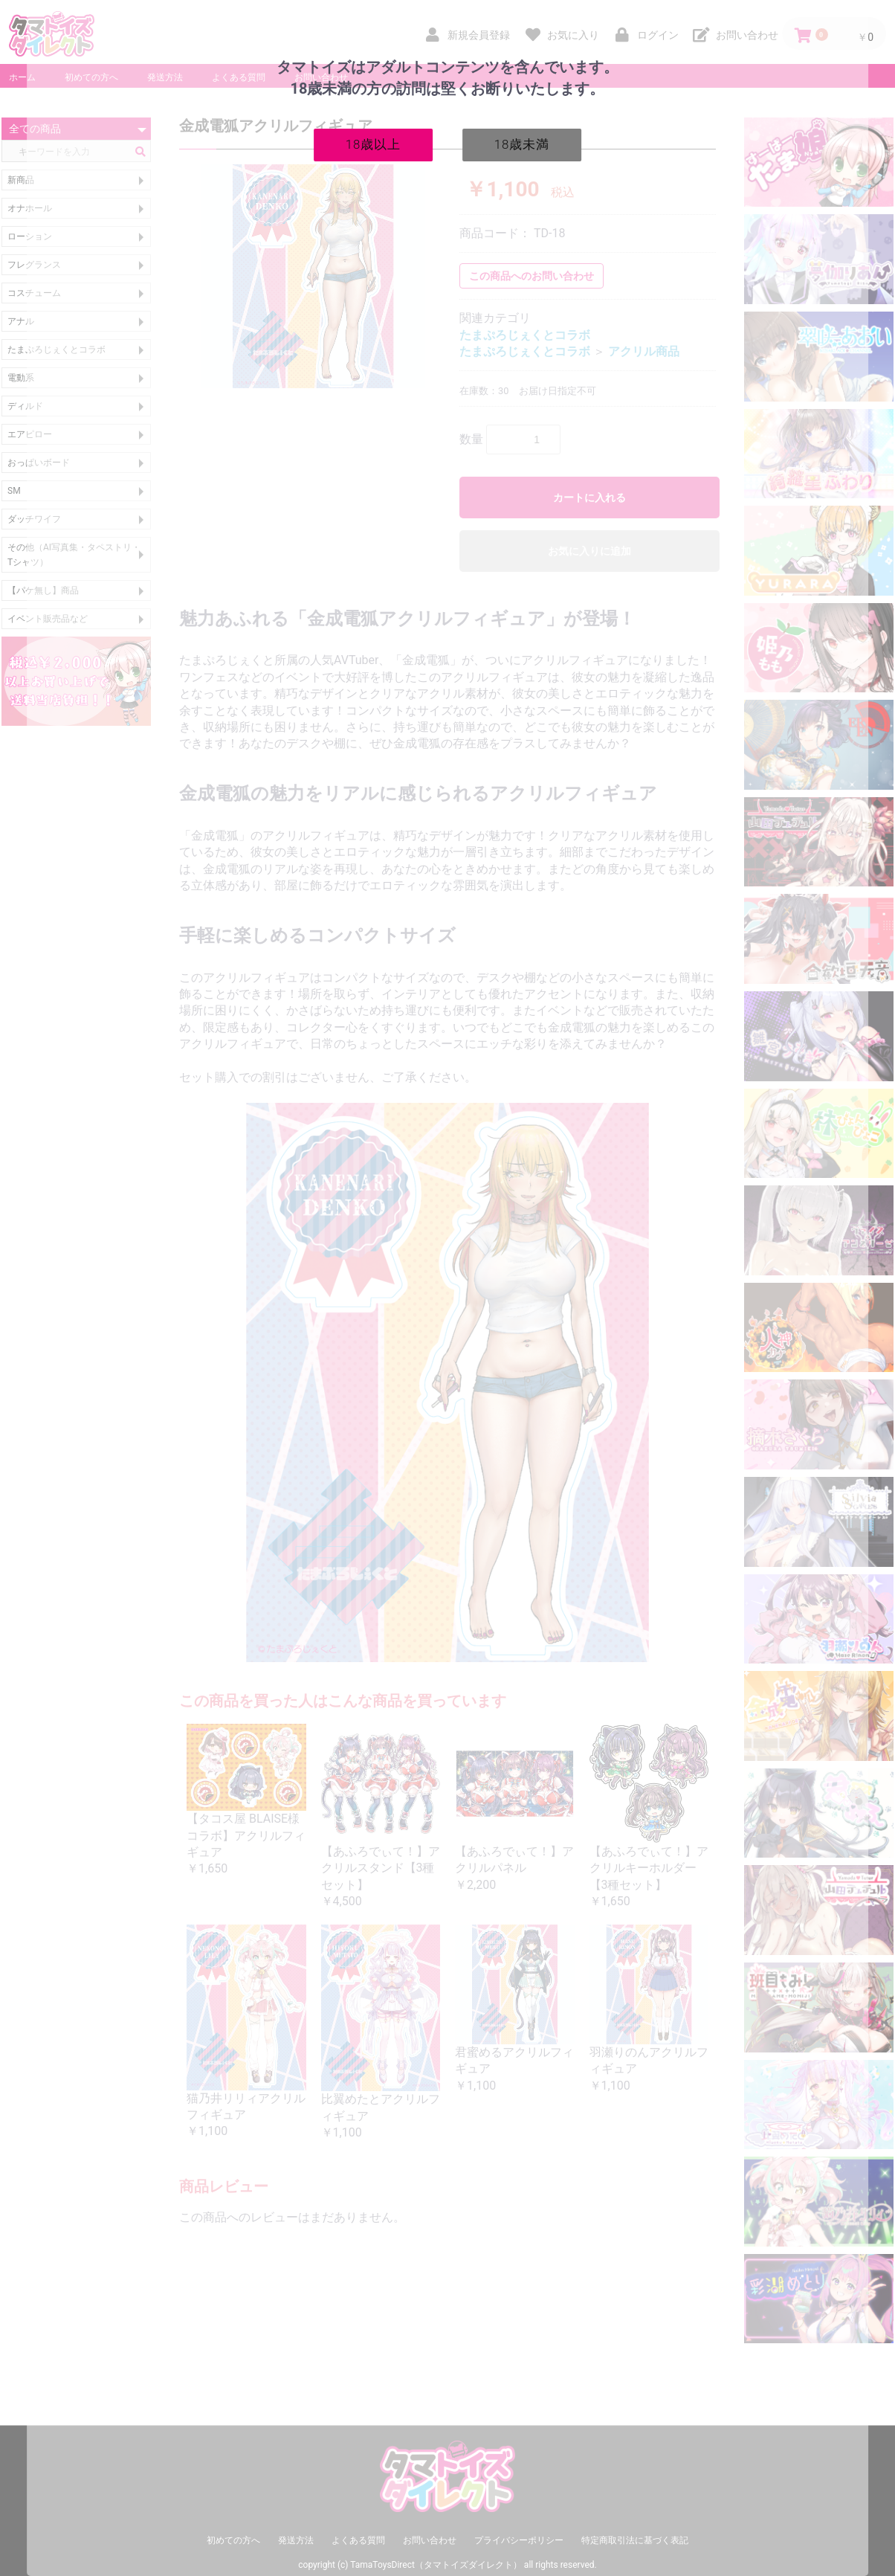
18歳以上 (373, 144)
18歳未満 (522, 144)
